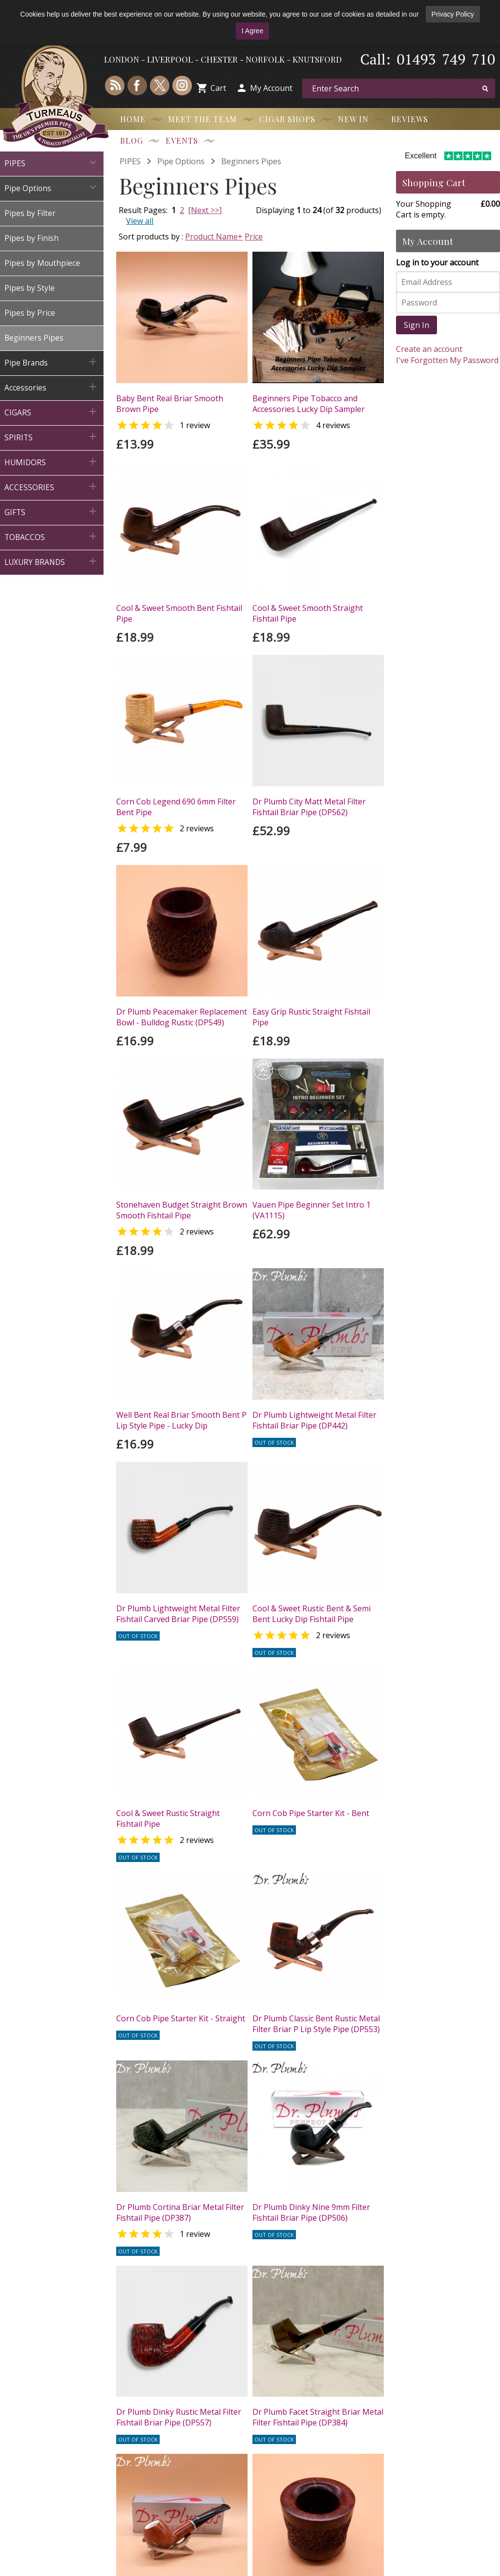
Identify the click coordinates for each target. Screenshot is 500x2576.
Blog (131, 140)
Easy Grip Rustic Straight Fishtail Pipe (311, 1017)
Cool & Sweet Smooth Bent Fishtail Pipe (179, 613)
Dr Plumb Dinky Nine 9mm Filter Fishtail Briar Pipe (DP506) (311, 2212)
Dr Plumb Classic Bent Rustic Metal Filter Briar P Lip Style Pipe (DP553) (316, 2024)
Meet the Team (202, 119)
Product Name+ (214, 236)
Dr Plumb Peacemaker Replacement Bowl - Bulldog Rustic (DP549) (181, 1017)
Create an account (429, 349)
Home (133, 119)
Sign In (416, 325)
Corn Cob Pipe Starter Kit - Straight (180, 2018)
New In (353, 119)
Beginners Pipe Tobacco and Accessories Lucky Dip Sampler (308, 403)
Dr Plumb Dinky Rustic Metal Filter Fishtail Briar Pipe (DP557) (178, 2417)
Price (254, 236)
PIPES (130, 161)
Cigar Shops (287, 119)
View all (139, 221)
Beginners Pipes (251, 161)
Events (182, 140)
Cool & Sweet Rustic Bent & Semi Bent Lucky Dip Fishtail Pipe (311, 1613)
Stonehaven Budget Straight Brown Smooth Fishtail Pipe (181, 1210)
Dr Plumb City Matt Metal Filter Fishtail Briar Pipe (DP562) (309, 807)
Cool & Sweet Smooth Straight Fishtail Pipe (307, 613)
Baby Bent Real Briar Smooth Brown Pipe (169, 403)
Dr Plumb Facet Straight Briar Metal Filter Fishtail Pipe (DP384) (317, 2417)
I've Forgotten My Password (447, 360)
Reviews (409, 119)
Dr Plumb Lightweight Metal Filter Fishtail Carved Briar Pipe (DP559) (178, 1613)
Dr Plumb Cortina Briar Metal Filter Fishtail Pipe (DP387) (180, 2212)
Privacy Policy (453, 14)
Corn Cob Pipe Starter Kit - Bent (310, 1813)
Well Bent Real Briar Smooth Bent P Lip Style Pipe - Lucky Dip (181, 1420)
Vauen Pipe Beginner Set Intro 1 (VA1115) (311, 1210)
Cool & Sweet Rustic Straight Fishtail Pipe (168, 1818)
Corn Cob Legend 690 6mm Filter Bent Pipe (176, 807)
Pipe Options (181, 161)
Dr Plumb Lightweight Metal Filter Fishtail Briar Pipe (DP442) (314, 1420)
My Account (271, 88)
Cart (218, 88)
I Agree (252, 31)
